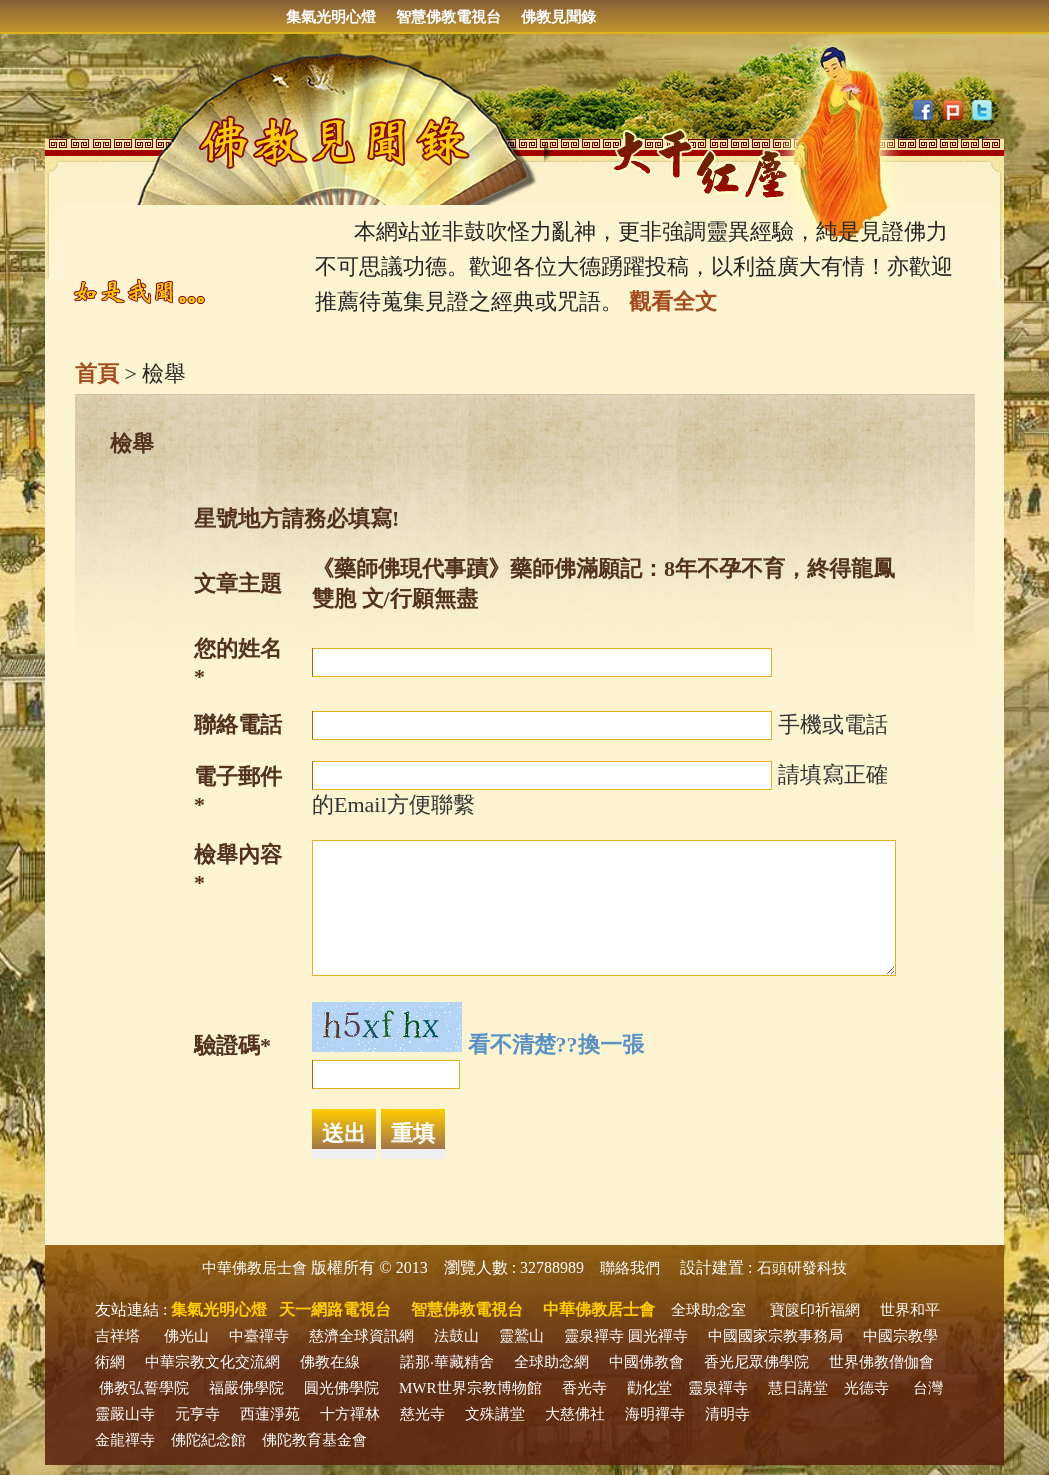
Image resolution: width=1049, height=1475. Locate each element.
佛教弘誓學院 (144, 1388)
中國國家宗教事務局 (775, 1336)
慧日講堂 (798, 1388)
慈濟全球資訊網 (361, 1336)
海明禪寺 (655, 1414)
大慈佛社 (575, 1414)
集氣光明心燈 (331, 17)
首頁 (97, 373)
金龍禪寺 (125, 1440)
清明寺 (727, 1414)
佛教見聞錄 (558, 17)
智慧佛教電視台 (448, 17)
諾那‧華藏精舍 (447, 1362)
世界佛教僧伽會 (881, 1362)
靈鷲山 (521, 1336)
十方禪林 (350, 1414)
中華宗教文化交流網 (212, 1362)
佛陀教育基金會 (314, 1440)
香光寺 (584, 1388)
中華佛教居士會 (254, 1268)
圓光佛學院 (341, 1388)
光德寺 (866, 1388)
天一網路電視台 (335, 1309)
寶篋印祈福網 (815, 1310)
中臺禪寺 (259, 1336)
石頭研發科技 (802, 1268)
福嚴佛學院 (246, 1388)
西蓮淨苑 (270, 1414)
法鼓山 (456, 1336)
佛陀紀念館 (208, 1440)
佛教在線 (330, 1362)
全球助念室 (708, 1310)
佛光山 (186, 1336)
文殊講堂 (495, 1414)
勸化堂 (649, 1388)
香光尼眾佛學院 (756, 1362)
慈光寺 (422, 1414)
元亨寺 (197, 1414)
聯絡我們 (630, 1268)
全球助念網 (551, 1362)
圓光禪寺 (658, 1336)
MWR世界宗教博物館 (470, 1388)
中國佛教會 (646, 1362)
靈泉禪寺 (594, 1336)
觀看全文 (673, 301)
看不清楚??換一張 (556, 1044)
